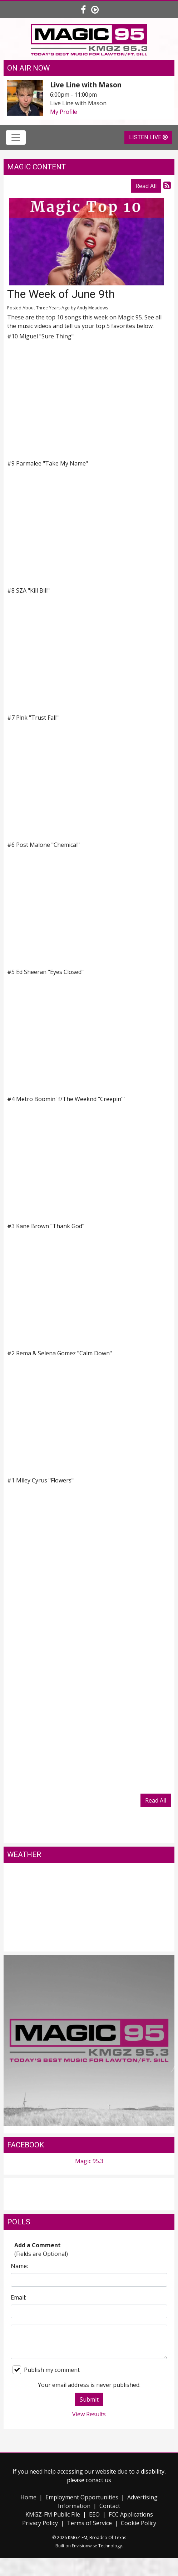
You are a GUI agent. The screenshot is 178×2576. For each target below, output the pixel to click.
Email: (18, 2297)
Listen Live (148, 137)
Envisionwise (84, 2546)
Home (28, 2497)
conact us (98, 2480)
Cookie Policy (138, 2523)
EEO (94, 2514)
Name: (19, 2266)
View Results (89, 2414)
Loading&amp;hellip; (89, 1696)
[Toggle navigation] (16, 137)
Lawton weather (89, 1944)
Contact (109, 2506)
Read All (146, 186)
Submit (89, 2399)
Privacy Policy (40, 2523)
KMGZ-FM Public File (52, 2514)
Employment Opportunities (81, 2497)
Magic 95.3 (89, 2161)
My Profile (63, 112)
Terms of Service (89, 2523)
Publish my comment (46, 2369)
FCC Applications (131, 2514)
